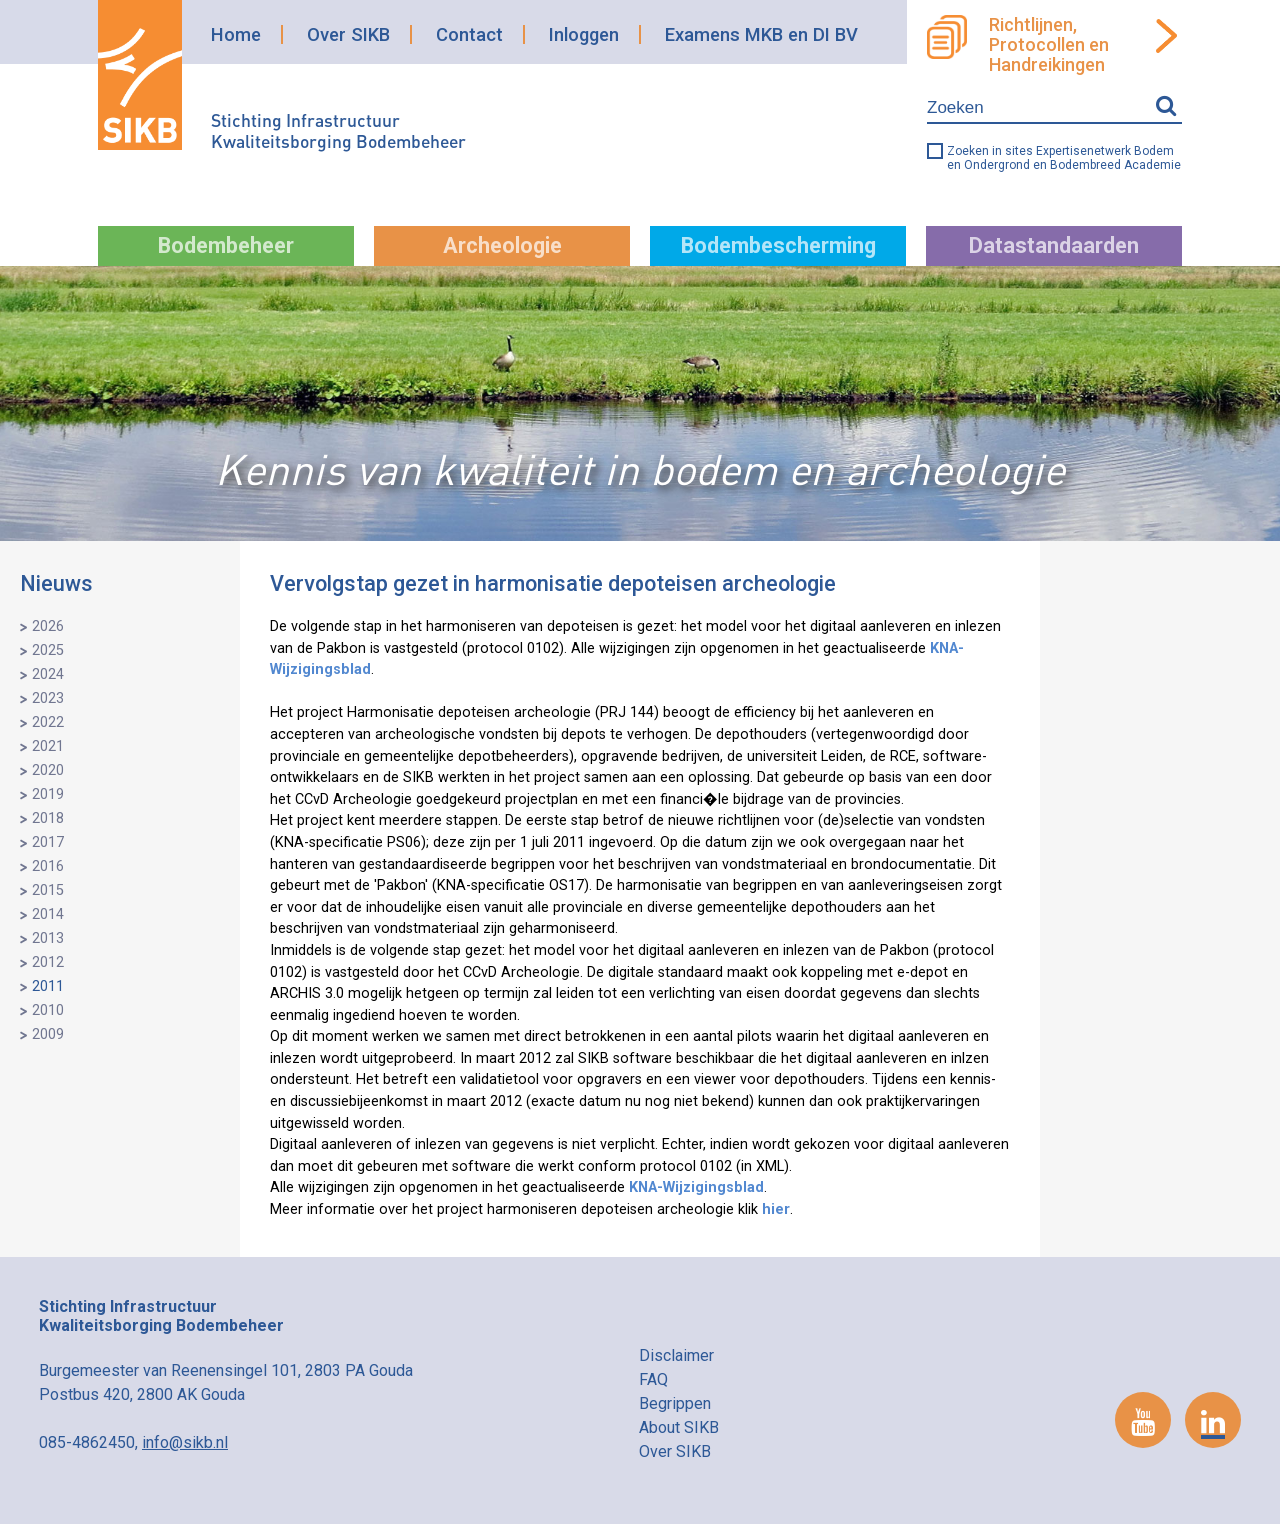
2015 (48, 890)
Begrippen (675, 1403)
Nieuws (56, 583)
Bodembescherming (778, 245)
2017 (48, 842)
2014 (48, 914)
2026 (48, 626)
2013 (48, 938)
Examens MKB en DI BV (761, 34)
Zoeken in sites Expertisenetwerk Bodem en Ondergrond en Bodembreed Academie (1064, 158)
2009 (48, 1034)
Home (236, 34)
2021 (48, 746)
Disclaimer (676, 1355)
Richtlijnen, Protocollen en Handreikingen (1049, 45)
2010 (48, 1010)
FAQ (653, 1379)
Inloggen (584, 34)
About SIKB (679, 1427)
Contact (469, 34)
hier (776, 1209)
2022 (48, 722)
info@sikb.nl (185, 1442)
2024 (48, 674)
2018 (48, 818)
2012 (48, 962)
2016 (48, 866)
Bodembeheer (226, 245)
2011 (48, 986)
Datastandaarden (1054, 245)
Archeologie (502, 245)
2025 (48, 650)
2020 (48, 770)
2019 (48, 794)
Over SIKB (348, 34)
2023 (48, 698)
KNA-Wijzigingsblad (696, 1187)
